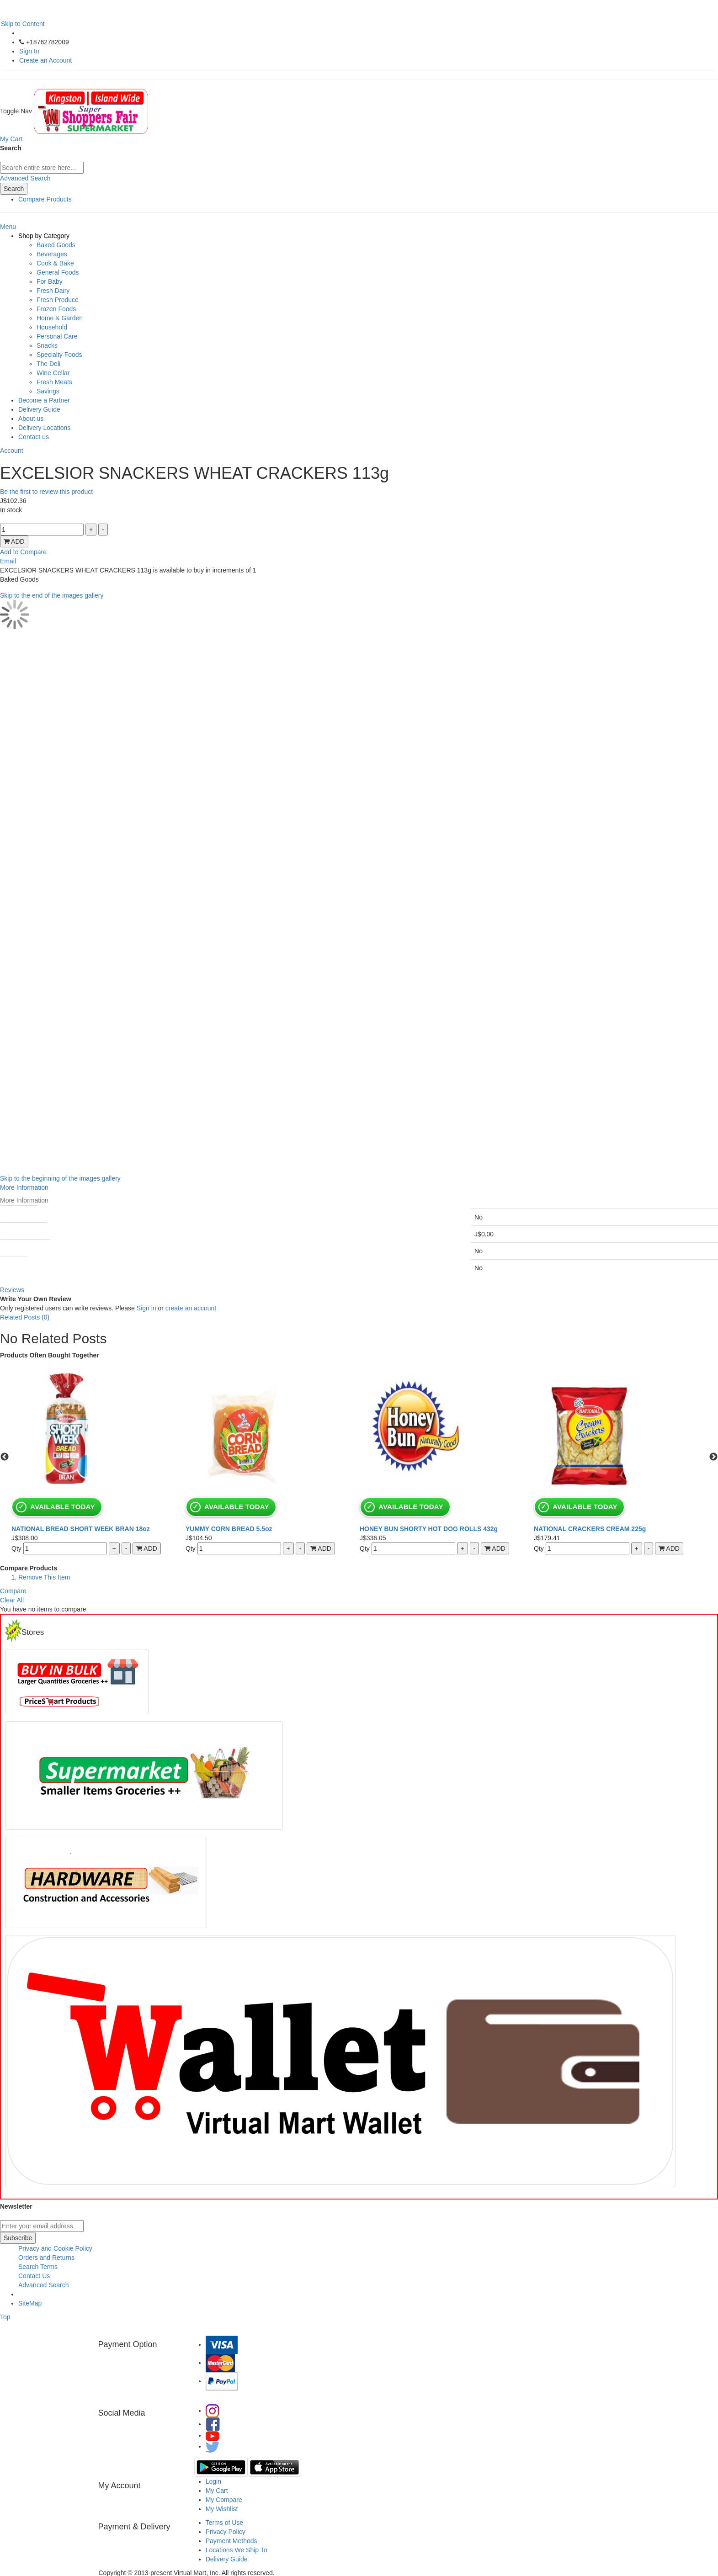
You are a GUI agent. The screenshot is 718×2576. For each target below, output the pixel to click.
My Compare (224, 2499)
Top (5, 2317)
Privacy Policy (225, 2531)
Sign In (29, 51)
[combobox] (42, 168)
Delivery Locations (44, 427)
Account (11, 450)
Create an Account (45, 60)
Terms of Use (224, 2522)
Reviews (12, 1289)
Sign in (146, 1308)
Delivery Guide (39, 409)
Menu (8, 226)
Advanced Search (25, 178)
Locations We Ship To (236, 2550)
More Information (24, 1187)
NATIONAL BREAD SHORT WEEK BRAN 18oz (80, 1528)
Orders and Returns (46, 2257)
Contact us (33, 436)
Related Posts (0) (24, 1317)
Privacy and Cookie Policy (55, 2248)
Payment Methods (231, 2540)
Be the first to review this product (46, 491)
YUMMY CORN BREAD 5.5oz (229, 1528)
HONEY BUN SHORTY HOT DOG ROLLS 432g (429, 1528)
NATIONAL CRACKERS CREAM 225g (590, 1528)
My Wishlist (222, 2508)
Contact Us (34, 2275)
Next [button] (713, 1457)
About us (30, 418)
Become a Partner (44, 400)
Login (213, 2481)
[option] (98, 1457)
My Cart (217, 2490)
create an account (190, 1308)
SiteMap (30, 2303)
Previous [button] (4, 1457)
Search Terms (38, 2266)
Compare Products (45, 199)
